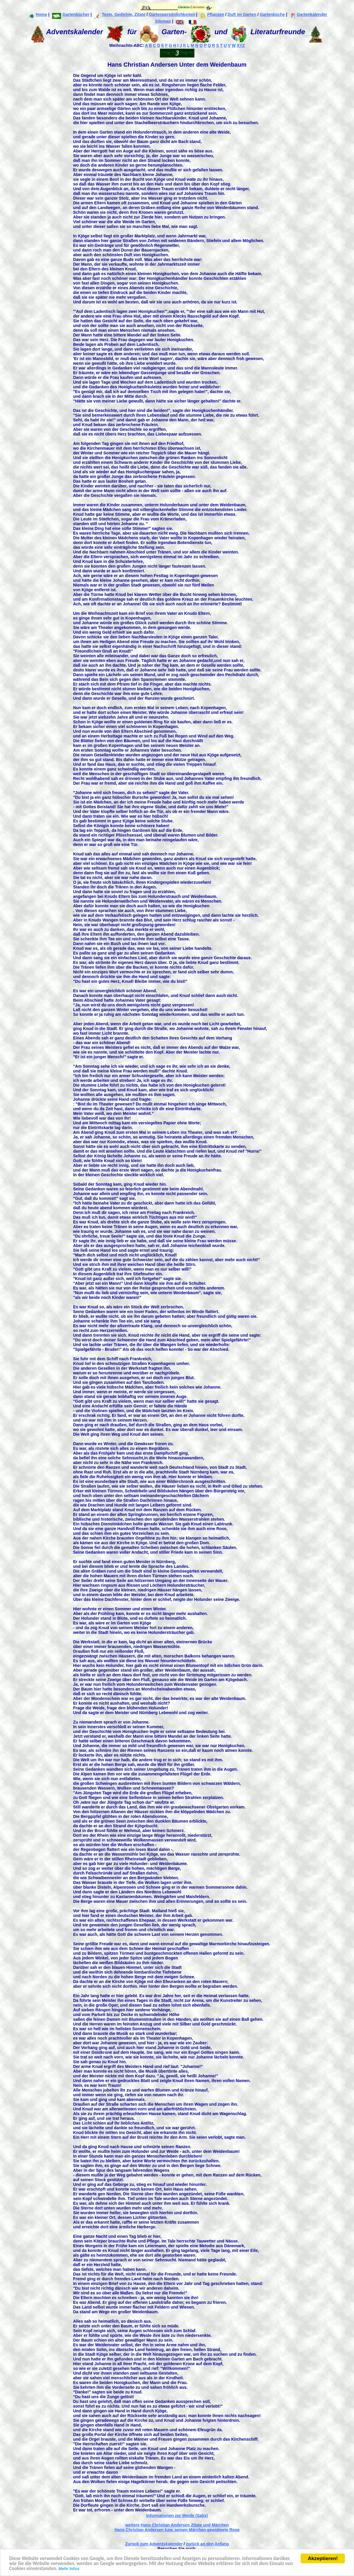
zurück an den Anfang (207, 2544)
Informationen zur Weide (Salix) (177, 2515)
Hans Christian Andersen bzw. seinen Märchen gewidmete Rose (177, 2529)
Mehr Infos (69, 2569)
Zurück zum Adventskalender (154, 2544)
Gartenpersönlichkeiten (172, 14)
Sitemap (163, 21)
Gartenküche (272, 14)
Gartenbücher (71, 14)
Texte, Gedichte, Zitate (119, 14)
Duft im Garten (242, 14)
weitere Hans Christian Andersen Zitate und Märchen (177, 2525)
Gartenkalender (308, 14)
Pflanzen (212, 14)
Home (37, 14)
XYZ (241, 45)
